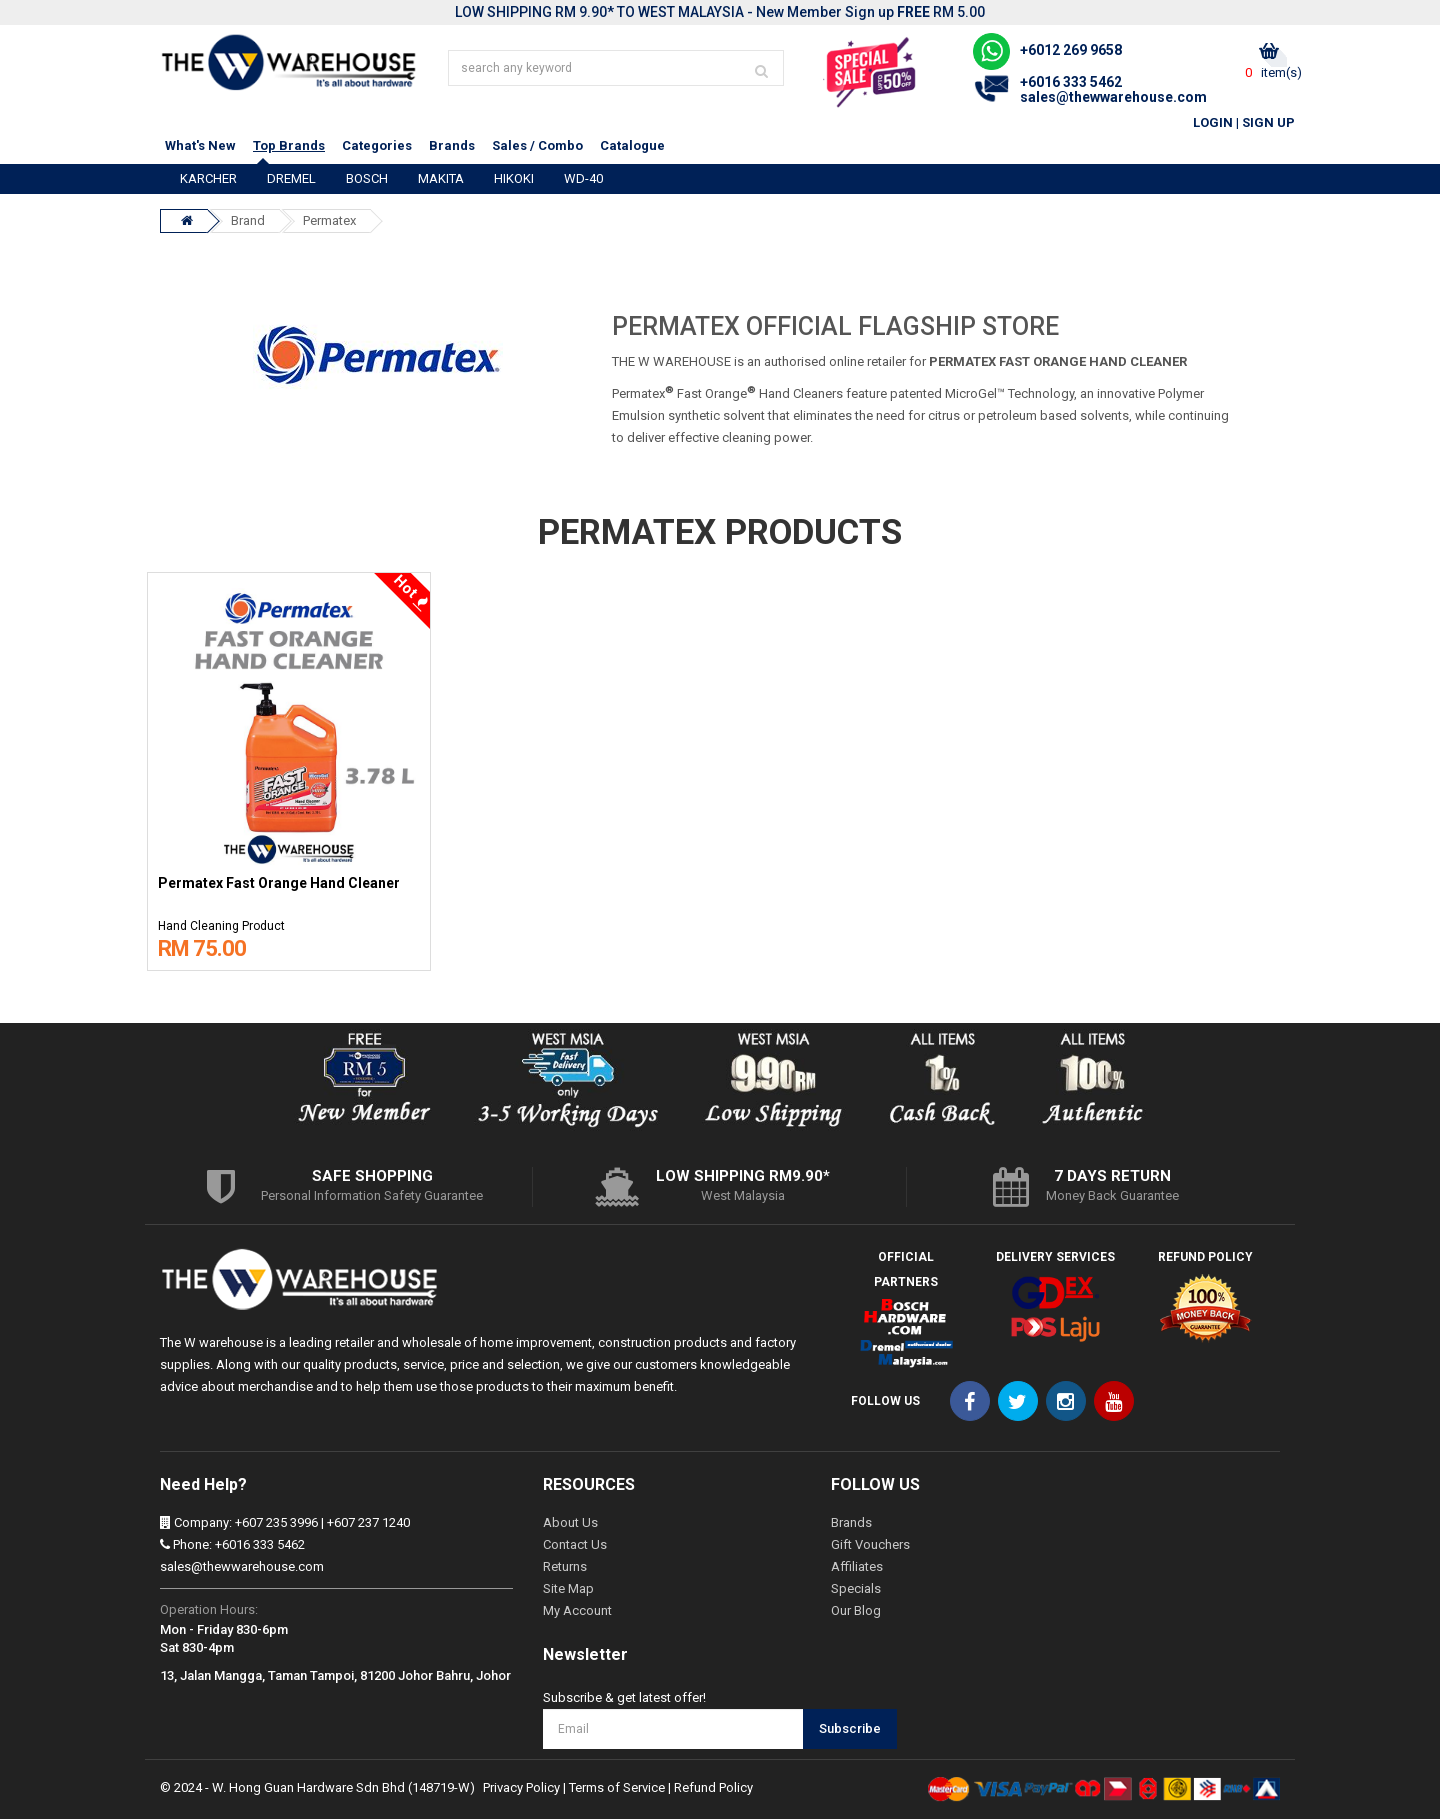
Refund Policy (713, 1787)
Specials (856, 1588)
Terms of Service (617, 1787)
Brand (248, 220)
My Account (577, 1610)
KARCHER (208, 178)
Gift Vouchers (870, 1544)
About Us (570, 1522)
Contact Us (575, 1544)
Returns (565, 1566)
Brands (452, 145)
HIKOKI (514, 178)
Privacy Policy (521, 1787)
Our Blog (856, 1610)
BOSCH (367, 178)
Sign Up (1268, 122)
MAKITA (441, 178)
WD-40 (583, 178)
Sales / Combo (537, 145)
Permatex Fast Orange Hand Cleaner (279, 883)
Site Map (568, 1588)
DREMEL (291, 178)
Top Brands (289, 145)
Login (1213, 122)
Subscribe (850, 1728)
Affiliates (857, 1566)
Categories (377, 145)
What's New (200, 145)
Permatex (329, 220)
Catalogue (632, 145)
